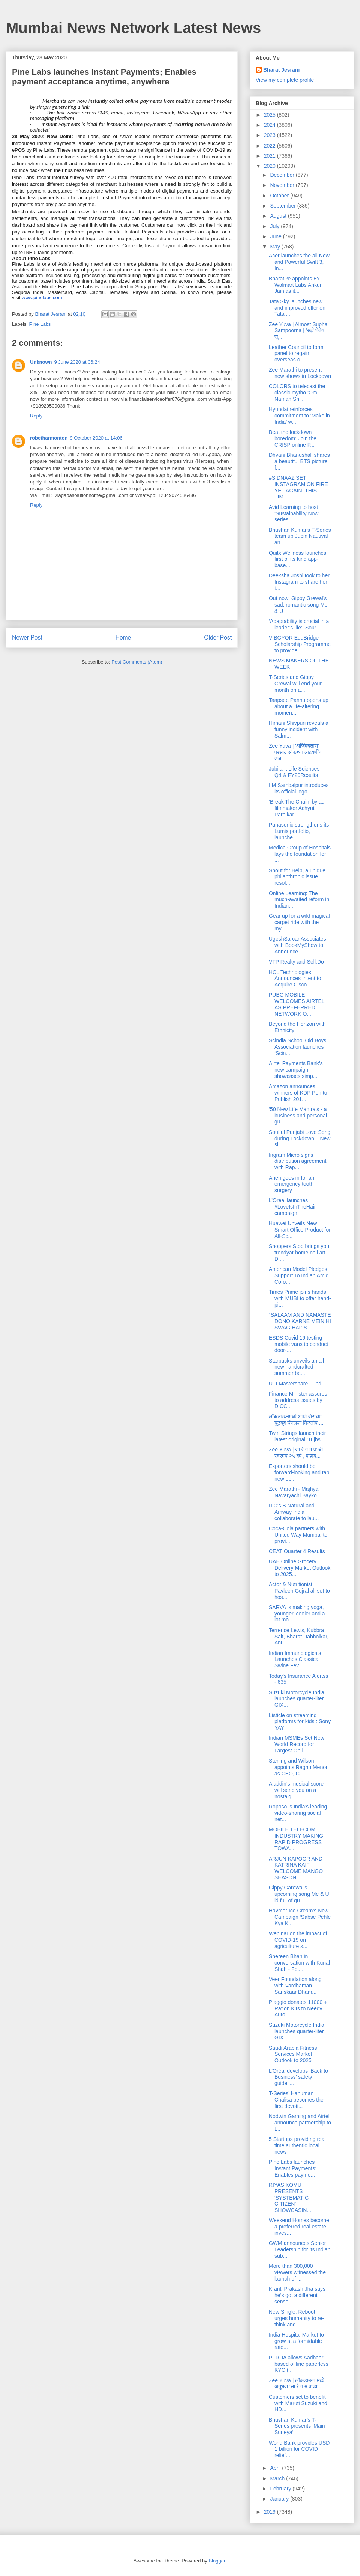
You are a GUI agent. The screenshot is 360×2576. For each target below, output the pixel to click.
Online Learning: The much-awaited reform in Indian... (299, 899)
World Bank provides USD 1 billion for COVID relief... (299, 2449)
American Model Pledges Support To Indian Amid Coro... (299, 1275)
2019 (270, 2512)
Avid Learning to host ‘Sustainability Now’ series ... (294, 513)
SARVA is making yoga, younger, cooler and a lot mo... (297, 1613)
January (280, 2499)
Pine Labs (40, 324)
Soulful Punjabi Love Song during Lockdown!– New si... (299, 1138)
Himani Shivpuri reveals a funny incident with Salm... (298, 729)
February (281, 2489)
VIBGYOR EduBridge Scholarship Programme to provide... (300, 644)
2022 (270, 146)
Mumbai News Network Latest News (133, 28)
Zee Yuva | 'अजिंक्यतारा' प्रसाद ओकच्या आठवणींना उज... (296, 752)
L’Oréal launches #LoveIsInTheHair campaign (292, 1206)
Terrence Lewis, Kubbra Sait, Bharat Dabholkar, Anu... (298, 1636)
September (283, 206)
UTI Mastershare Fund (295, 1384)
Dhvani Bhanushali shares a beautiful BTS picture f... (299, 461)
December (283, 175)
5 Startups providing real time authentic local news (297, 2145)
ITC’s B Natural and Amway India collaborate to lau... (294, 1512)
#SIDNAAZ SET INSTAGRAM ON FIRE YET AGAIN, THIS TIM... (298, 487)
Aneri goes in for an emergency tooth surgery (291, 1184)
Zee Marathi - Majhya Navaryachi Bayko (293, 1492)
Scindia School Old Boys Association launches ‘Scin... (297, 1046)
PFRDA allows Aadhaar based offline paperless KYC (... (298, 2364)
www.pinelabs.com (42, 297)
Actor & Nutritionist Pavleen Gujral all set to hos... (299, 1590)
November (283, 185)
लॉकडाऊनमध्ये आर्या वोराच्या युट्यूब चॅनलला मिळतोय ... (296, 1420)
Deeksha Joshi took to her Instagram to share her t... (299, 581)
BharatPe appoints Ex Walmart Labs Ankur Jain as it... (295, 285)
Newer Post (27, 637)
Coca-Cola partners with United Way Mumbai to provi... (298, 1534)
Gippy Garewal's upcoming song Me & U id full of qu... (299, 1894)
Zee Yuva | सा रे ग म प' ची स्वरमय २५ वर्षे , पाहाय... (296, 1453)
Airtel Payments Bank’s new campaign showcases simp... (296, 1069)
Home (123, 637)
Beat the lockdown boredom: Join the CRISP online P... (292, 438)
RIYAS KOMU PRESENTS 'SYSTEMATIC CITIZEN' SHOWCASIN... (290, 2197)
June (276, 236)
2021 (270, 156)
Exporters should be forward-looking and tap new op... (299, 1472)
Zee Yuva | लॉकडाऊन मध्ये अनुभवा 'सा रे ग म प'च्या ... (296, 2383)
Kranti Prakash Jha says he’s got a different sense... (297, 2295)
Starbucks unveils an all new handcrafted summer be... (296, 1367)
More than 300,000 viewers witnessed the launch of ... (297, 2272)
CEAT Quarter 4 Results (297, 1551)
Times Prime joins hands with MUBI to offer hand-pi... (300, 1298)
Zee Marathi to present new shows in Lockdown (300, 373)
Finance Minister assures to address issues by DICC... (298, 1400)
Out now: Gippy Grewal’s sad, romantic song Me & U (298, 604)
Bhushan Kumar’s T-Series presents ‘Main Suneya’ (297, 2426)
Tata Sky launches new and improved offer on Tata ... (297, 307)
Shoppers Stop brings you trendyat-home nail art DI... (299, 1252)
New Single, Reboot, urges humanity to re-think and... (296, 2318)
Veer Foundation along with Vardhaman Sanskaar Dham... (295, 1985)
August (279, 216)
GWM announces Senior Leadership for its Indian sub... (299, 2249)
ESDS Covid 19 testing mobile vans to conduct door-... (298, 1344)
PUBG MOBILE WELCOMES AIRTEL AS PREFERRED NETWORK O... (296, 1004)
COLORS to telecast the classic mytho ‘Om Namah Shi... (297, 392)
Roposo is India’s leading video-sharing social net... (298, 1813)
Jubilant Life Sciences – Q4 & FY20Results (296, 772)
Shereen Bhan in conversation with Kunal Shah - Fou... (299, 1962)
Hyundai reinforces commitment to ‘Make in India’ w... (299, 415)
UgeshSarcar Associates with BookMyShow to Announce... (297, 945)
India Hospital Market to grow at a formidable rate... (296, 2341)
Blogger (216, 2561)
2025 (270, 115)
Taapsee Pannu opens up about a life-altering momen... (298, 706)
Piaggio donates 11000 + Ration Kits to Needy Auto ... (298, 2008)
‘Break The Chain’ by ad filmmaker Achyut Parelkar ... (297, 808)
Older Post (218, 637)
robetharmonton (49, 438)
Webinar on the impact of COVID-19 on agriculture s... (298, 1939)
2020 (270, 166)
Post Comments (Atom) (136, 662)
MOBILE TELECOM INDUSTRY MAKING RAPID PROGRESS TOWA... (296, 1838)
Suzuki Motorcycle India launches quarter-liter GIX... (296, 1698)
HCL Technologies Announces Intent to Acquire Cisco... (295, 978)
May (275, 247)
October (280, 196)
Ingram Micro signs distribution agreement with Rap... (298, 1161)
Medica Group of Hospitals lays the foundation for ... (300, 854)
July (275, 226)
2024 (270, 125)
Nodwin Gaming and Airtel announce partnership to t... (300, 2122)
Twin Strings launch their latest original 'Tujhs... (297, 1436)
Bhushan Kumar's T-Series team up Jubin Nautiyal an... (300, 536)
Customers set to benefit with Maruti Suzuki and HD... (298, 2403)
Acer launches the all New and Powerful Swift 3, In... (299, 262)
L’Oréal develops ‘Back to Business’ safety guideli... (298, 2077)
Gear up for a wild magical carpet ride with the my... (299, 922)
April (276, 2468)
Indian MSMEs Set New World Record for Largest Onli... (296, 1744)
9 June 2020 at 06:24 (77, 362)
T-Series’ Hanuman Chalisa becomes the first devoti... (296, 2099)
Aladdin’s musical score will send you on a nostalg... (296, 1790)
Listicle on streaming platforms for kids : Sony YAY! (300, 1721)
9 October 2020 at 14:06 (96, 438)
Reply (36, 416)
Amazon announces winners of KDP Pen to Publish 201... (298, 1092)
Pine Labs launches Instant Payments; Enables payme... (292, 2168)
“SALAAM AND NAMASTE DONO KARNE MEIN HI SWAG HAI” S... (300, 1321)
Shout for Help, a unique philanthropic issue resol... (297, 876)
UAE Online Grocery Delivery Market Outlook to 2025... (299, 1567)
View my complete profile (285, 80)
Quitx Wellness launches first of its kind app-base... (297, 559)
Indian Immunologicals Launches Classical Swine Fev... (295, 1659)
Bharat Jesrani (281, 70)
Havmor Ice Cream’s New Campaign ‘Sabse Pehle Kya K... (300, 1917)
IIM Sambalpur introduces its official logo (299, 788)
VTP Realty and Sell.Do (296, 962)
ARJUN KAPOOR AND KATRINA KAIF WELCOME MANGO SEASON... (296, 1868)
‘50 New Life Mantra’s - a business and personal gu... (298, 1115)
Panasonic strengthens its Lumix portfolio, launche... (299, 831)
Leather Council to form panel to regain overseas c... (296, 353)
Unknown (41, 362)
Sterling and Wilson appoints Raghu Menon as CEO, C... (299, 1767)
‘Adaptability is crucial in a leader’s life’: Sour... (299, 624)
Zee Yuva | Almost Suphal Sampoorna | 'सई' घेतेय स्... (299, 330)
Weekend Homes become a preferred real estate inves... (299, 2226)
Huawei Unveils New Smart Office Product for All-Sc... (300, 1229)
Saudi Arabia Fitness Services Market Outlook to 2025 (293, 2054)
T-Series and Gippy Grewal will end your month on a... (295, 683)
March (278, 2478)
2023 (270, 135)
